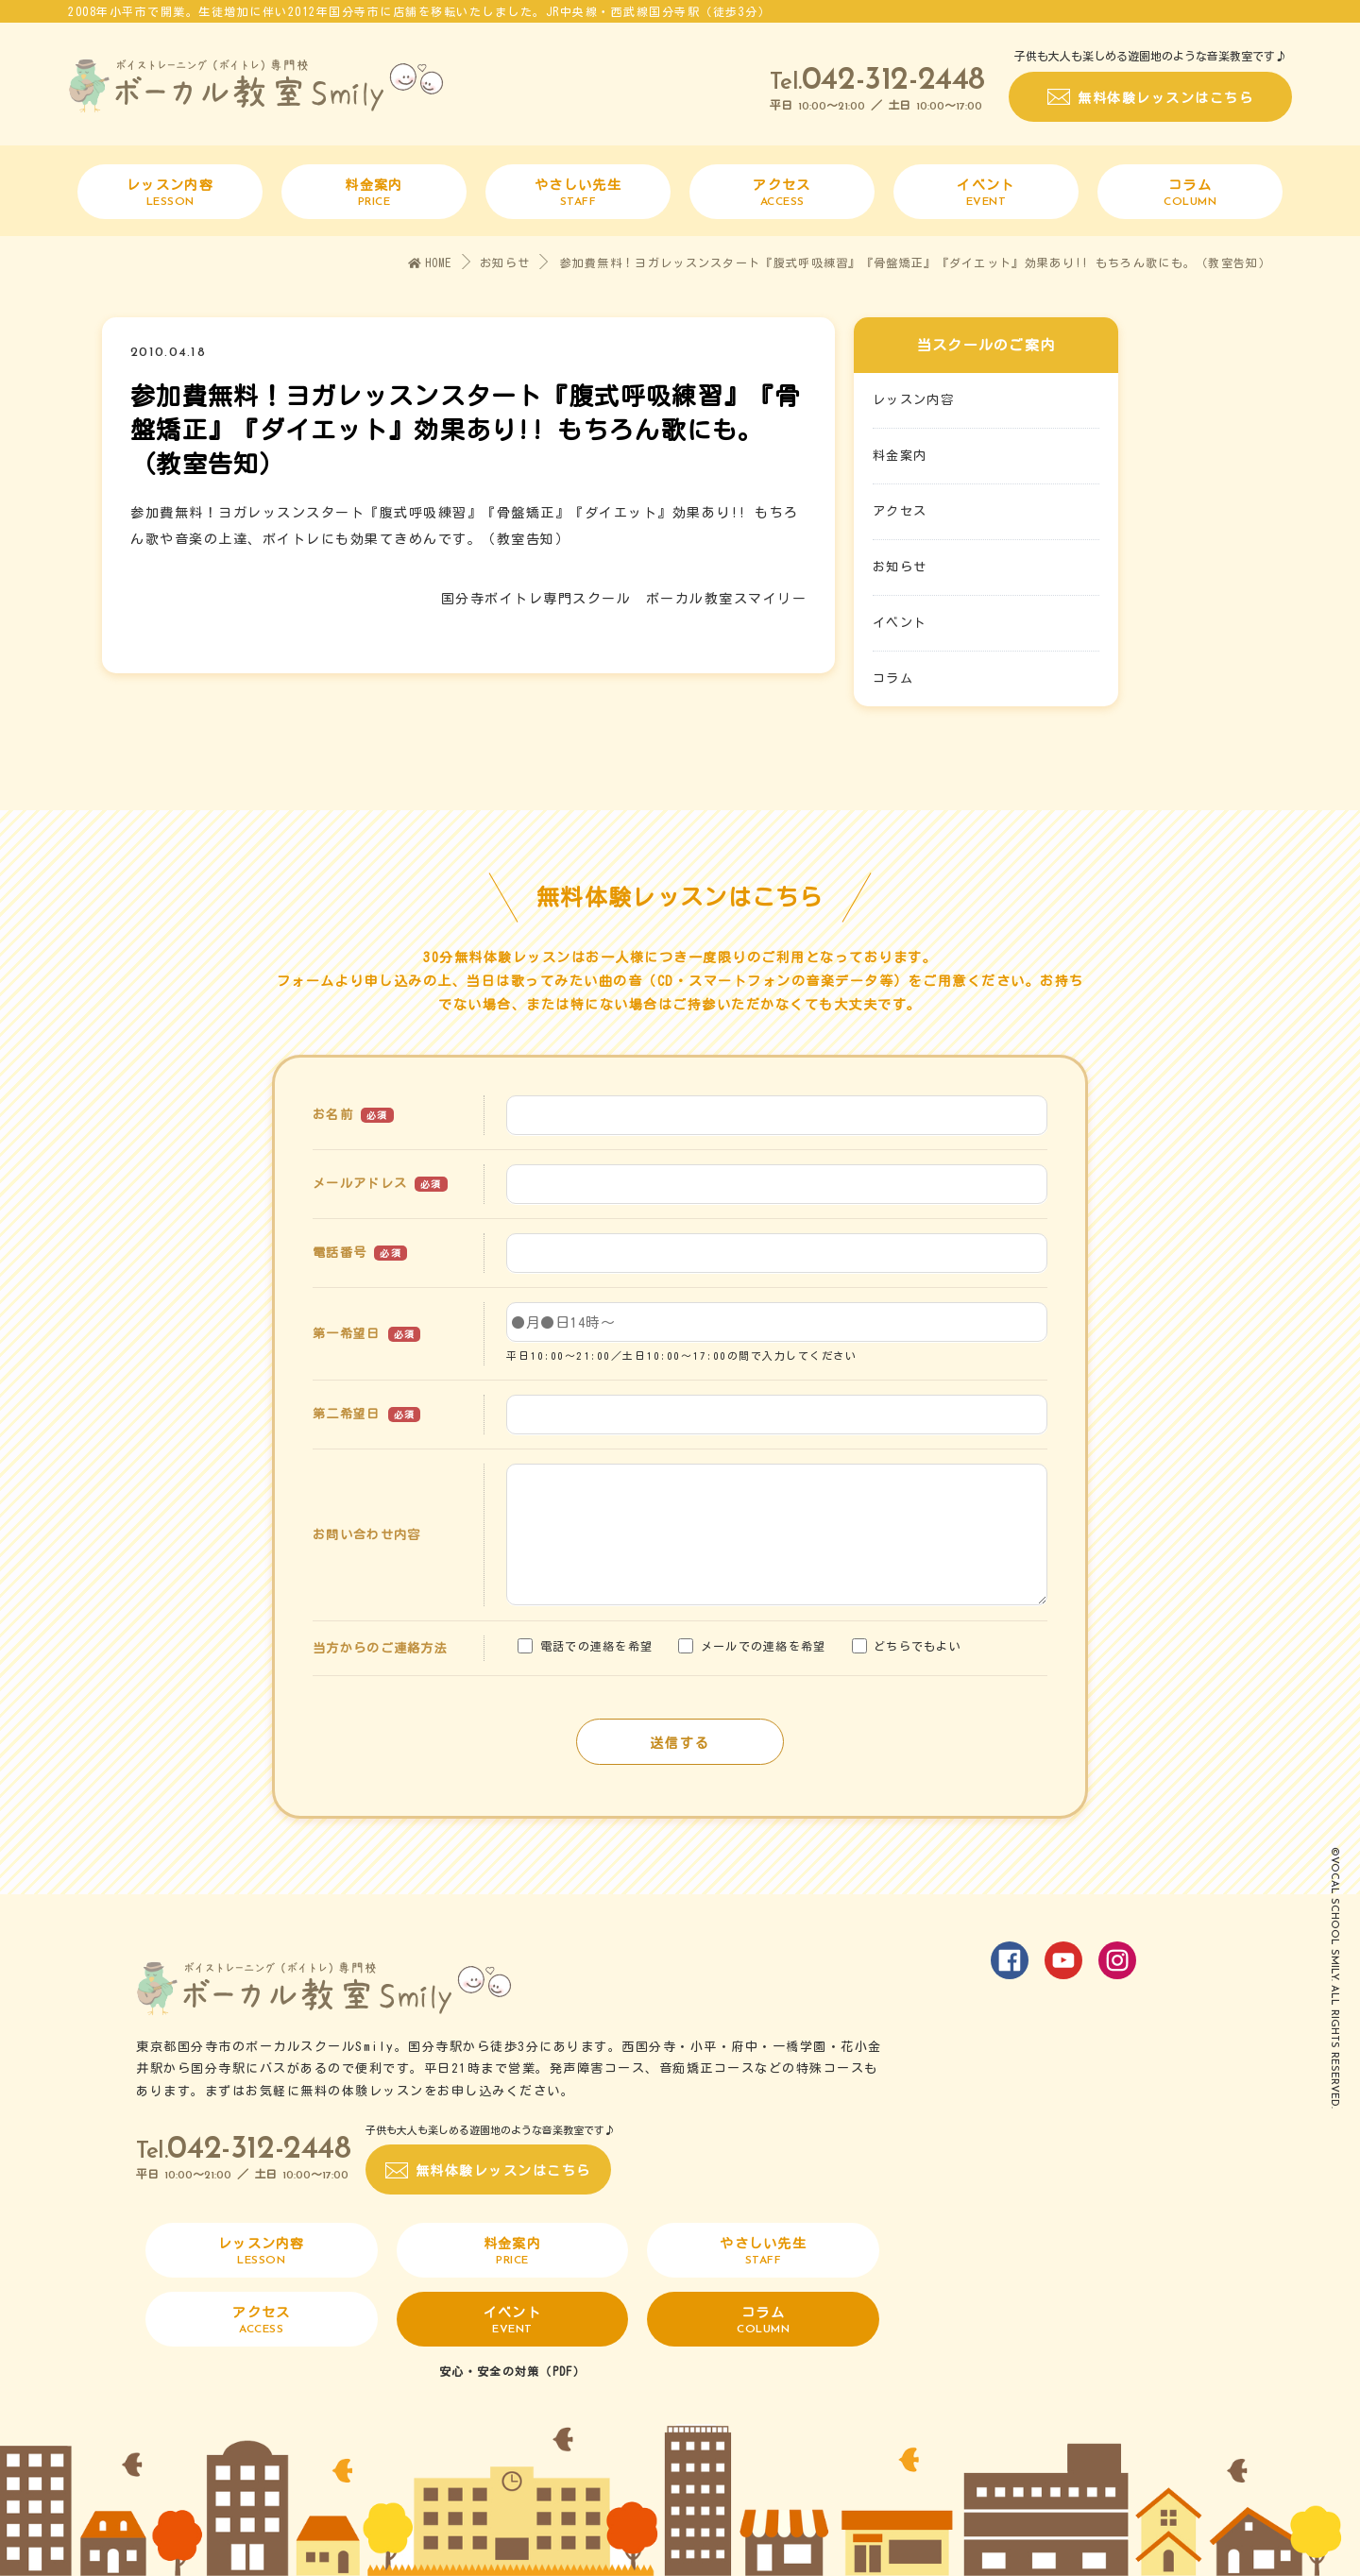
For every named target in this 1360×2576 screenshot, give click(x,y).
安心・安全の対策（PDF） (512, 2371)
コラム (893, 679)
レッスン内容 (913, 401)
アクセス (899, 512)
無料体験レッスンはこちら (1165, 98)
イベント (899, 624)
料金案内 (899, 456)
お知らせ (505, 262)
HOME (430, 263)
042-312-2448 (893, 80)
